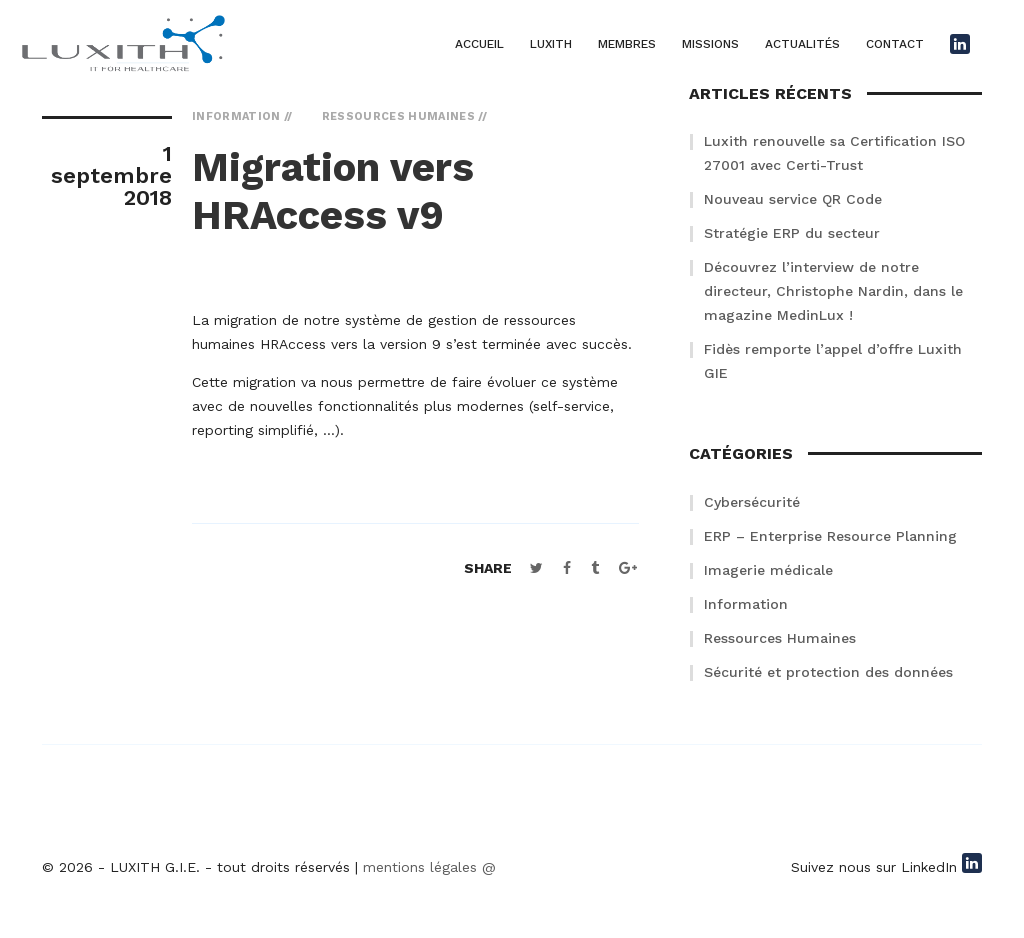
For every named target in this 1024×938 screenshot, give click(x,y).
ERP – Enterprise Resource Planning (830, 536)
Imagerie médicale (768, 570)
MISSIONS (710, 44)
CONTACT (895, 44)
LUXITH (551, 44)
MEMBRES (627, 44)
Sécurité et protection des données (828, 672)
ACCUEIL (479, 44)
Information (746, 604)
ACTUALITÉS (802, 44)
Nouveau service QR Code (793, 199)
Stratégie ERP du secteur (792, 233)
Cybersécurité (752, 502)
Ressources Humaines (780, 638)
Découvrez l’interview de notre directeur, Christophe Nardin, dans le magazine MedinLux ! (833, 291)
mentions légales (420, 867)
